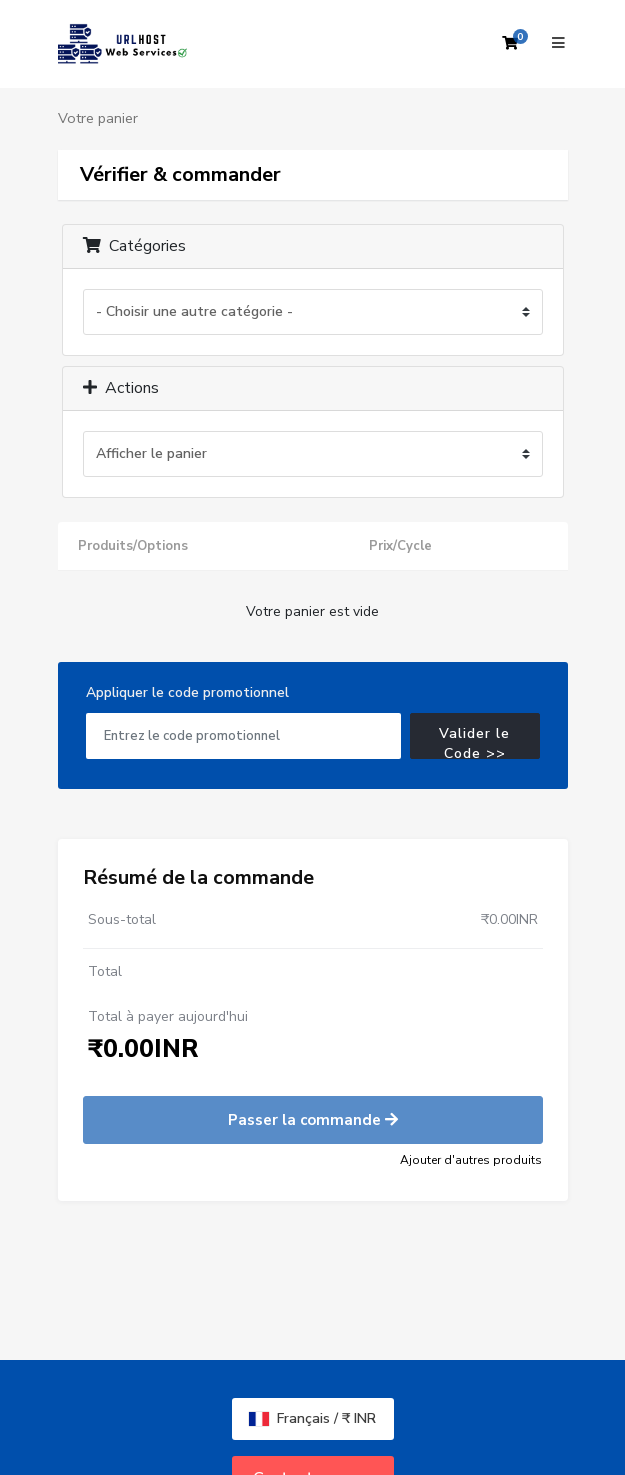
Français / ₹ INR (312, 1418)
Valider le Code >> (474, 741)
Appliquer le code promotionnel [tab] (187, 692)
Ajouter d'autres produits (471, 1160)
